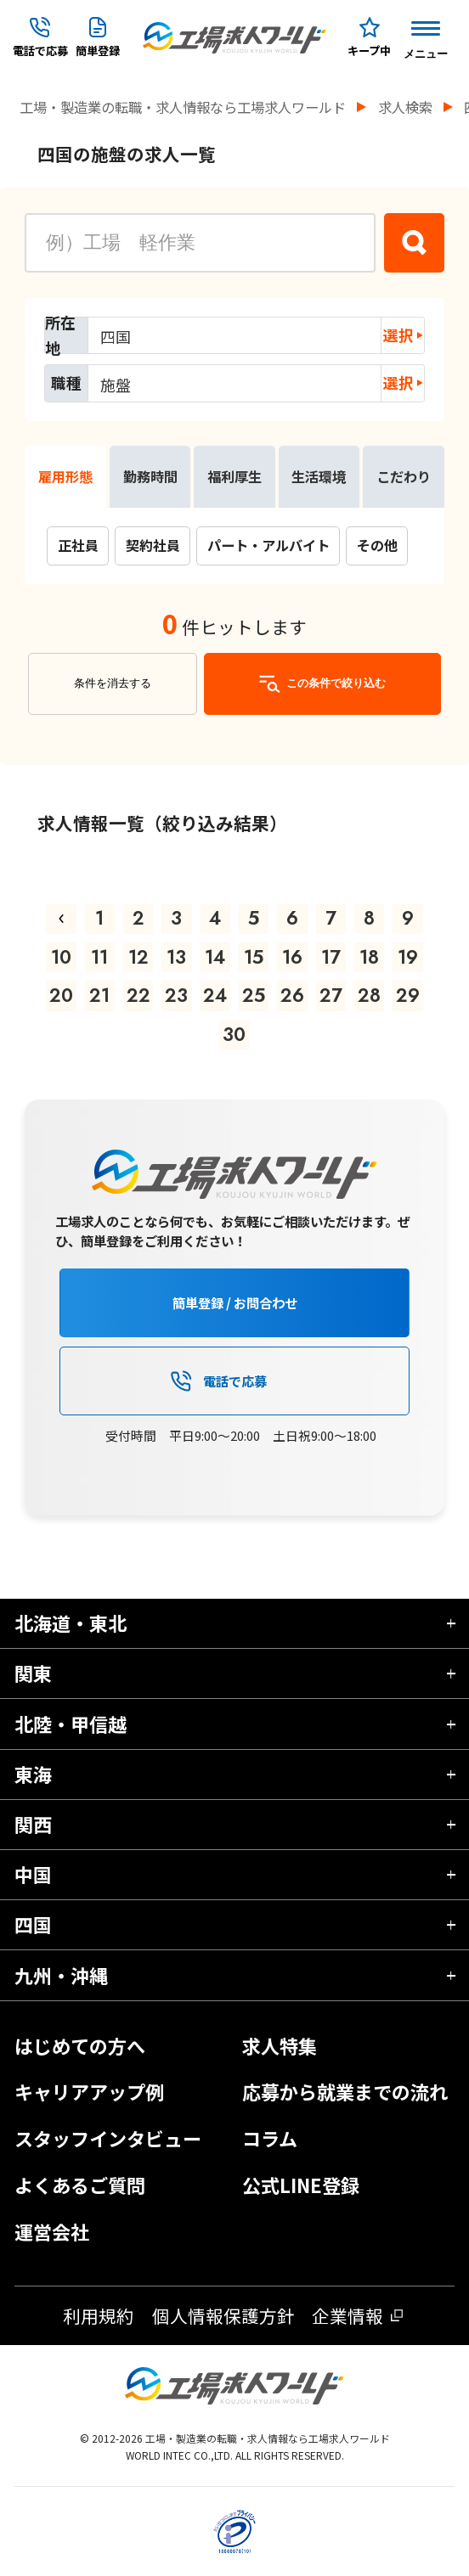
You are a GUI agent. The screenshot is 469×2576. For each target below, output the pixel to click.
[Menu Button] (426, 37)
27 (330, 995)
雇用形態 (65, 476)
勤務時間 (150, 476)
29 (408, 995)
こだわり (403, 476)
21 (99, 995)
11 (99, 956)
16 (292, 956)
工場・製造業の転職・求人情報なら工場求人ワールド (183, 107)
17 (331, 956)
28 (369, 995)
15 (253, 956)
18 (369, 956)
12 (138, 956)
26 (292, 995)
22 (138, 995)
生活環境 (318, 476)
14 (215, 956)
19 (408, 956)
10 (61, 956)
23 (176, 995)
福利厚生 (234, 476)
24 (215, 995)
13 (176, 956)
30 (234, 1034)
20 (61, 995)
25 (253, 995)
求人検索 (405, 107)
